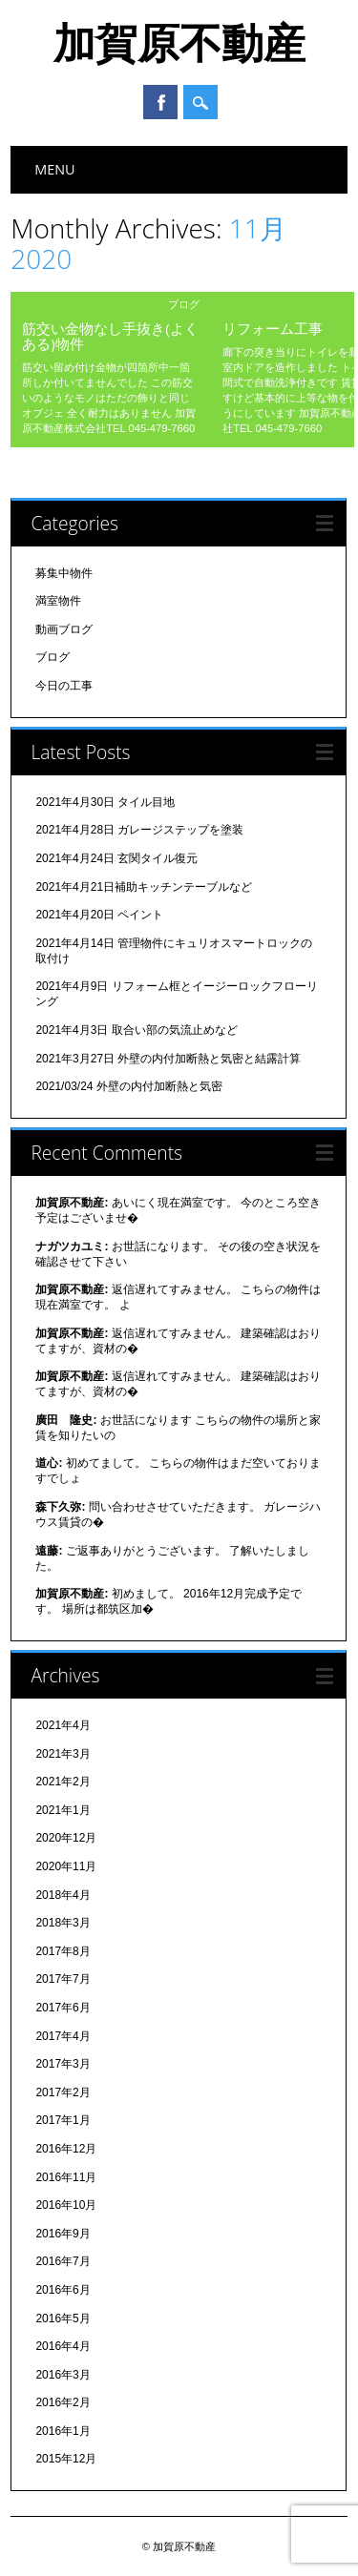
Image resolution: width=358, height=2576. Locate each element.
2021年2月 (62, 1781)
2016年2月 (62, 2402)
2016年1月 (62, 2431)
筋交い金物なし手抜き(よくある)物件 (110, 336)
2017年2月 (62, 2092)
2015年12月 (65, 2458)
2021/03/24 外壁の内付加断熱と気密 (128, 1086)
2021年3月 (62, 1754)
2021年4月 (62, 1725)
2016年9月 (62, 2233)
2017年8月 (62, 1951)
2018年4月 (62, 1895)
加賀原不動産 (179, 42)
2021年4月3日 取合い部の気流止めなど (136, 1030)
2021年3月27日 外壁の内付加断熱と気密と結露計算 (168, 1058)
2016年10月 (65, 2205)
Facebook (160, 102)
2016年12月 (65, 2148)
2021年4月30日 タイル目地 (105, 802)
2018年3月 (62, 1922)
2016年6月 (62, 2290)
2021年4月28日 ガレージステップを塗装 (139, 829)
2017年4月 (62, 2036)
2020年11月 (65, 1866)
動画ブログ (64, 629)
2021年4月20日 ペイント (99, 914)
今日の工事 (64, 685)
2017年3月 (62, 2064)
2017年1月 (62, 2120)
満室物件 (58, 601)
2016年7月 (62, 2261)
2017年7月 (62, 1979)
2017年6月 (62, 2007)
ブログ (184, 304)
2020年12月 (65, 1837)
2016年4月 (62, 2346)
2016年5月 (62, 2318)
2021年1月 (62, 1810)
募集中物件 (64, 573)
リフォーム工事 (272, 328)
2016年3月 (62, 2374)
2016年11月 (65, 2177)
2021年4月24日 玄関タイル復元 (116, 858)
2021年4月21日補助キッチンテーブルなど (143, 887)
